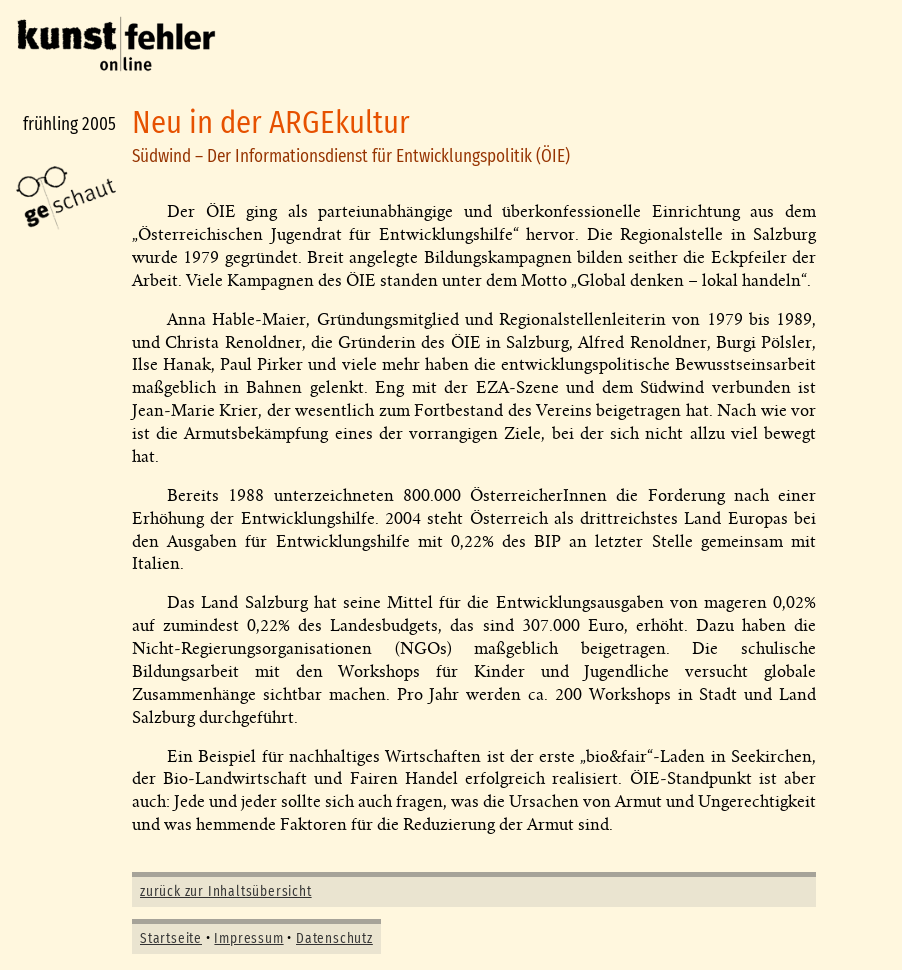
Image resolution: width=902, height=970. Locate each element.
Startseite (171, 939)
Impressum (248, 939)
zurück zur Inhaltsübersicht (226, 892)
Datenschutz (334, 939)
